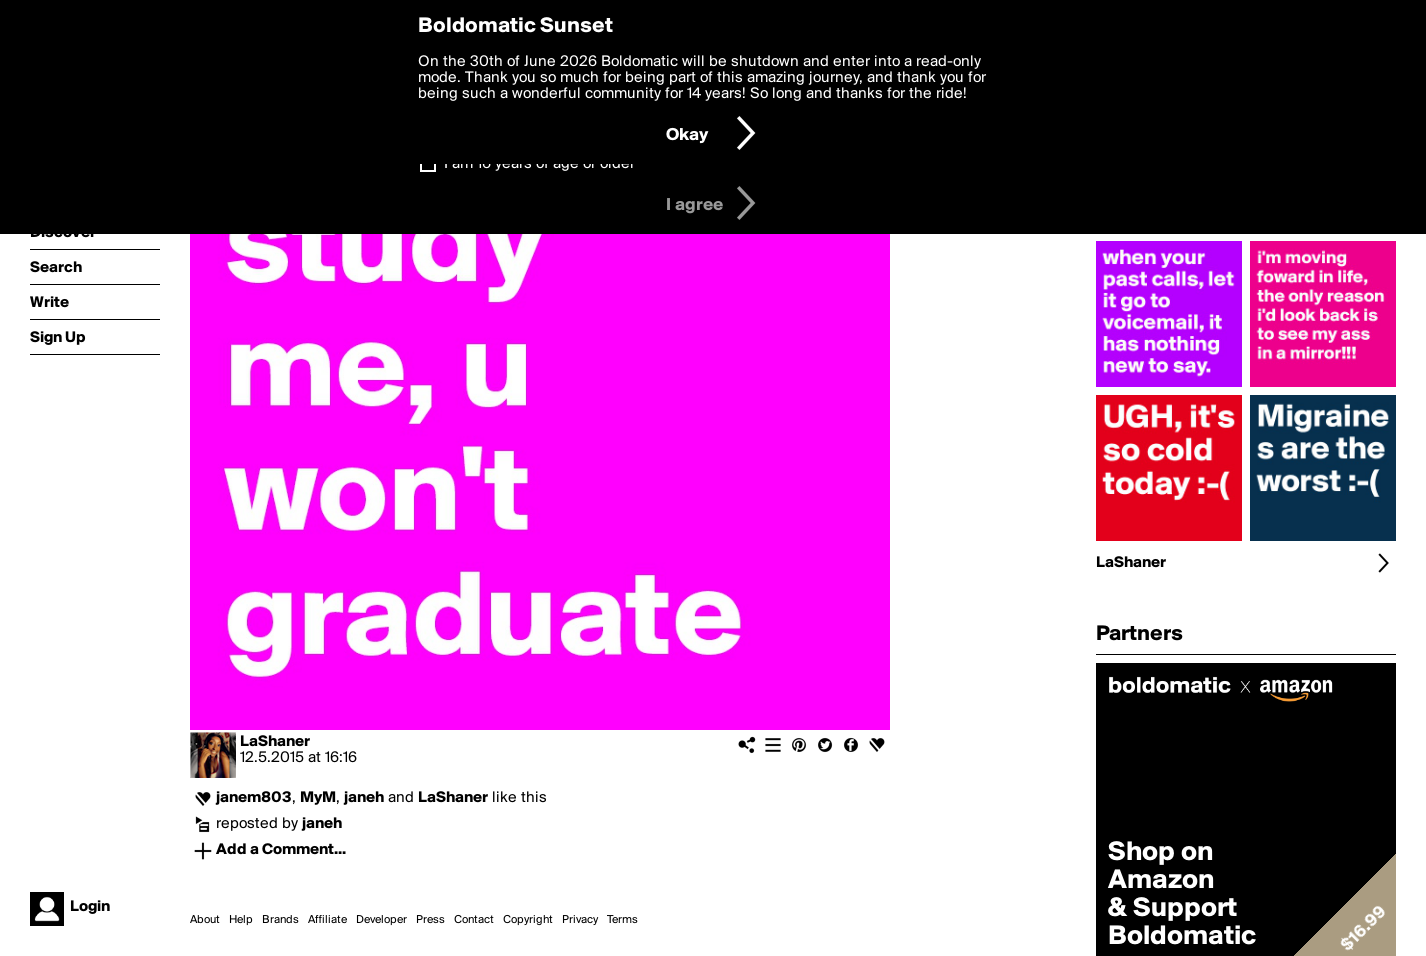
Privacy (580, 920)
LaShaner (275, 742)
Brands (280, 920)
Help (241, 920)
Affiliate (327, 920)
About (205, 920)
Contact (474, 920)
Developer (381, 920)
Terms (622, 920)
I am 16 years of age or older (539, 164)
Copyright (528, 920)
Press (430, 920)
